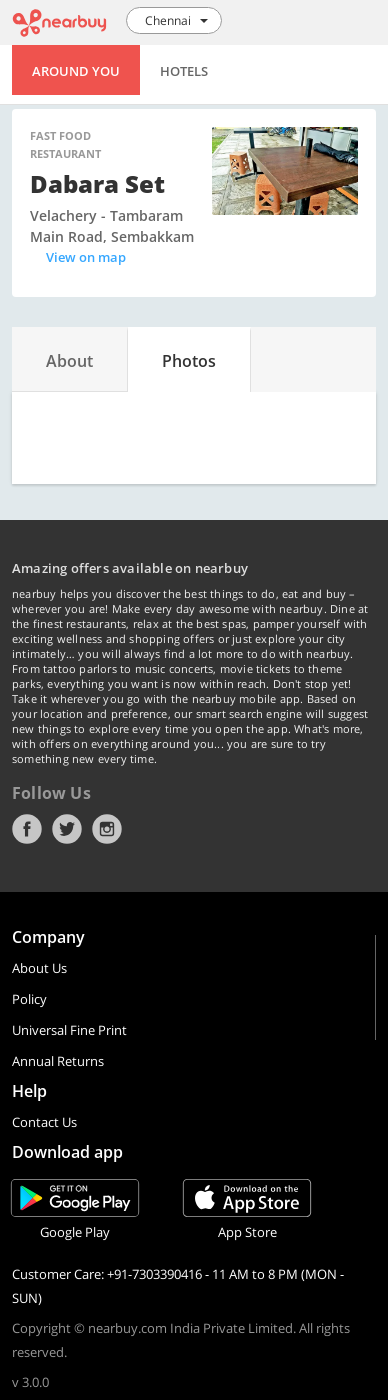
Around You (76, 71)
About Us (39, 968)
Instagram (107, 829)
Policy (29, 999)
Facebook (27, 829)
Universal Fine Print (69, 1030)
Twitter (67, 829)
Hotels (184, 71)
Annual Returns (58, 1061)
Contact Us (44, 1122)
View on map (86, 257)
